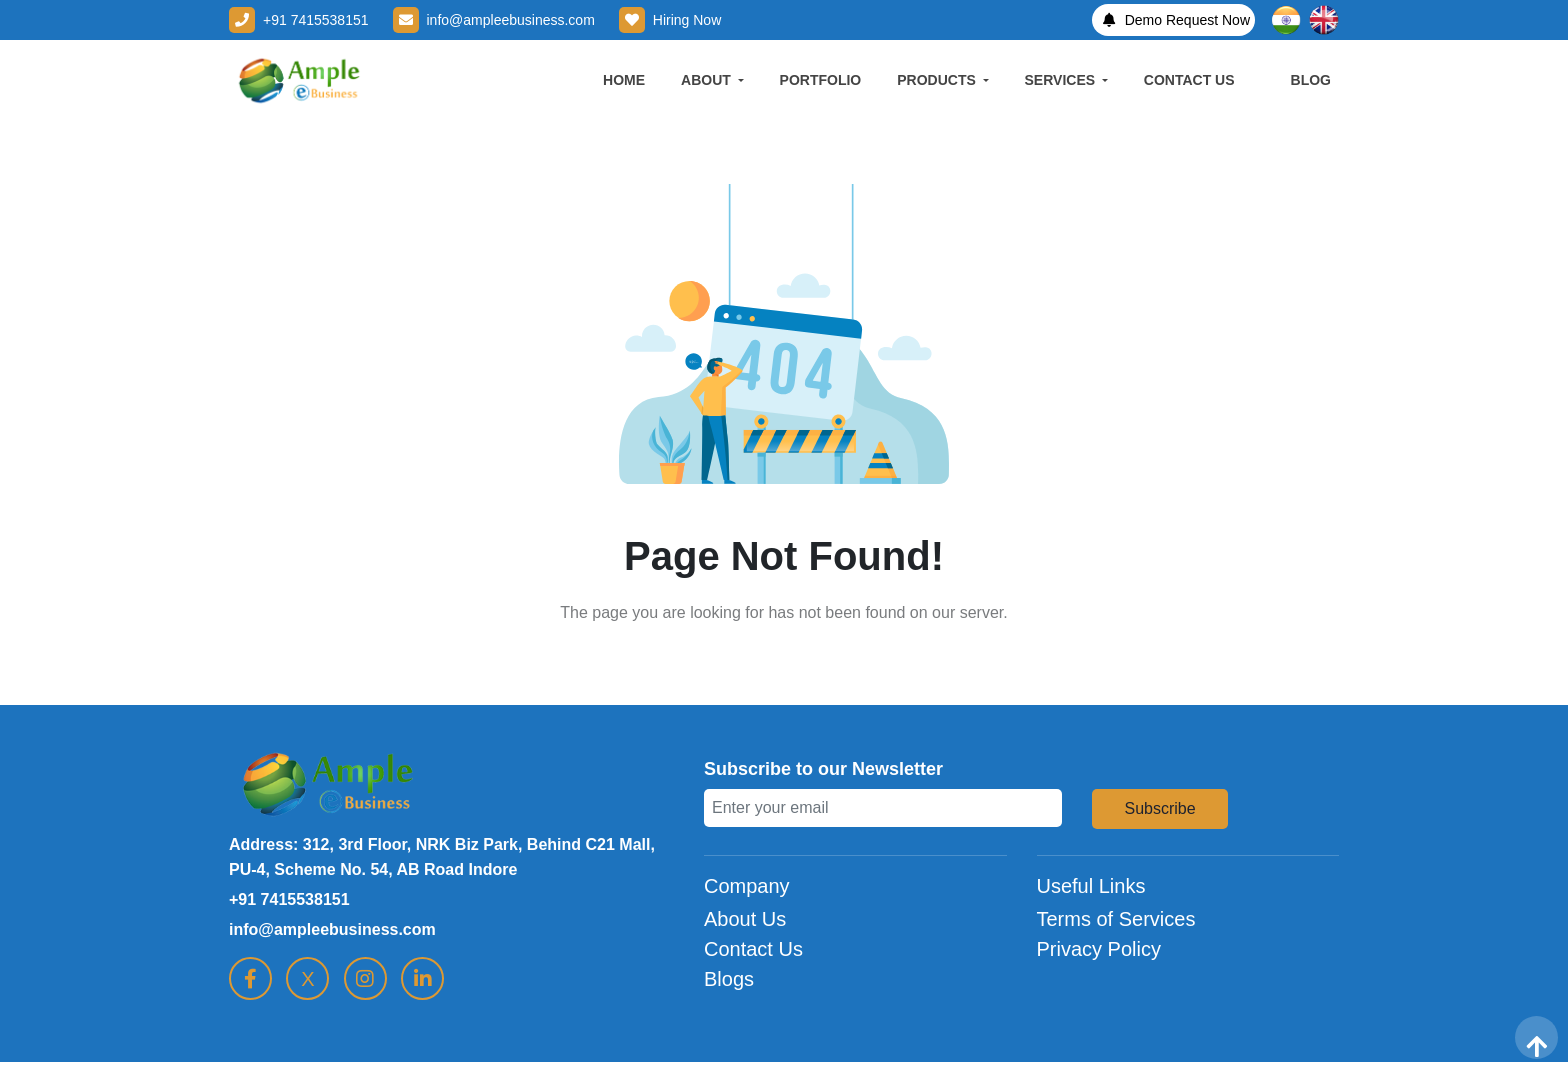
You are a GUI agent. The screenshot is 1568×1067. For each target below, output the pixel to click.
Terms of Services (1116, 919)
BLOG (1311, 80)
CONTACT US (1189, 80)
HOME (624, 80)
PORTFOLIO (821, 80)
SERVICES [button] (1062, 80)
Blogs (729, 979)
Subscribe (1159, 808)
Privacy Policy (1099, 949)
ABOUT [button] (708, 80)
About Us (745, 919)
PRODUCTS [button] (938, 80)
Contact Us (753, 949)
